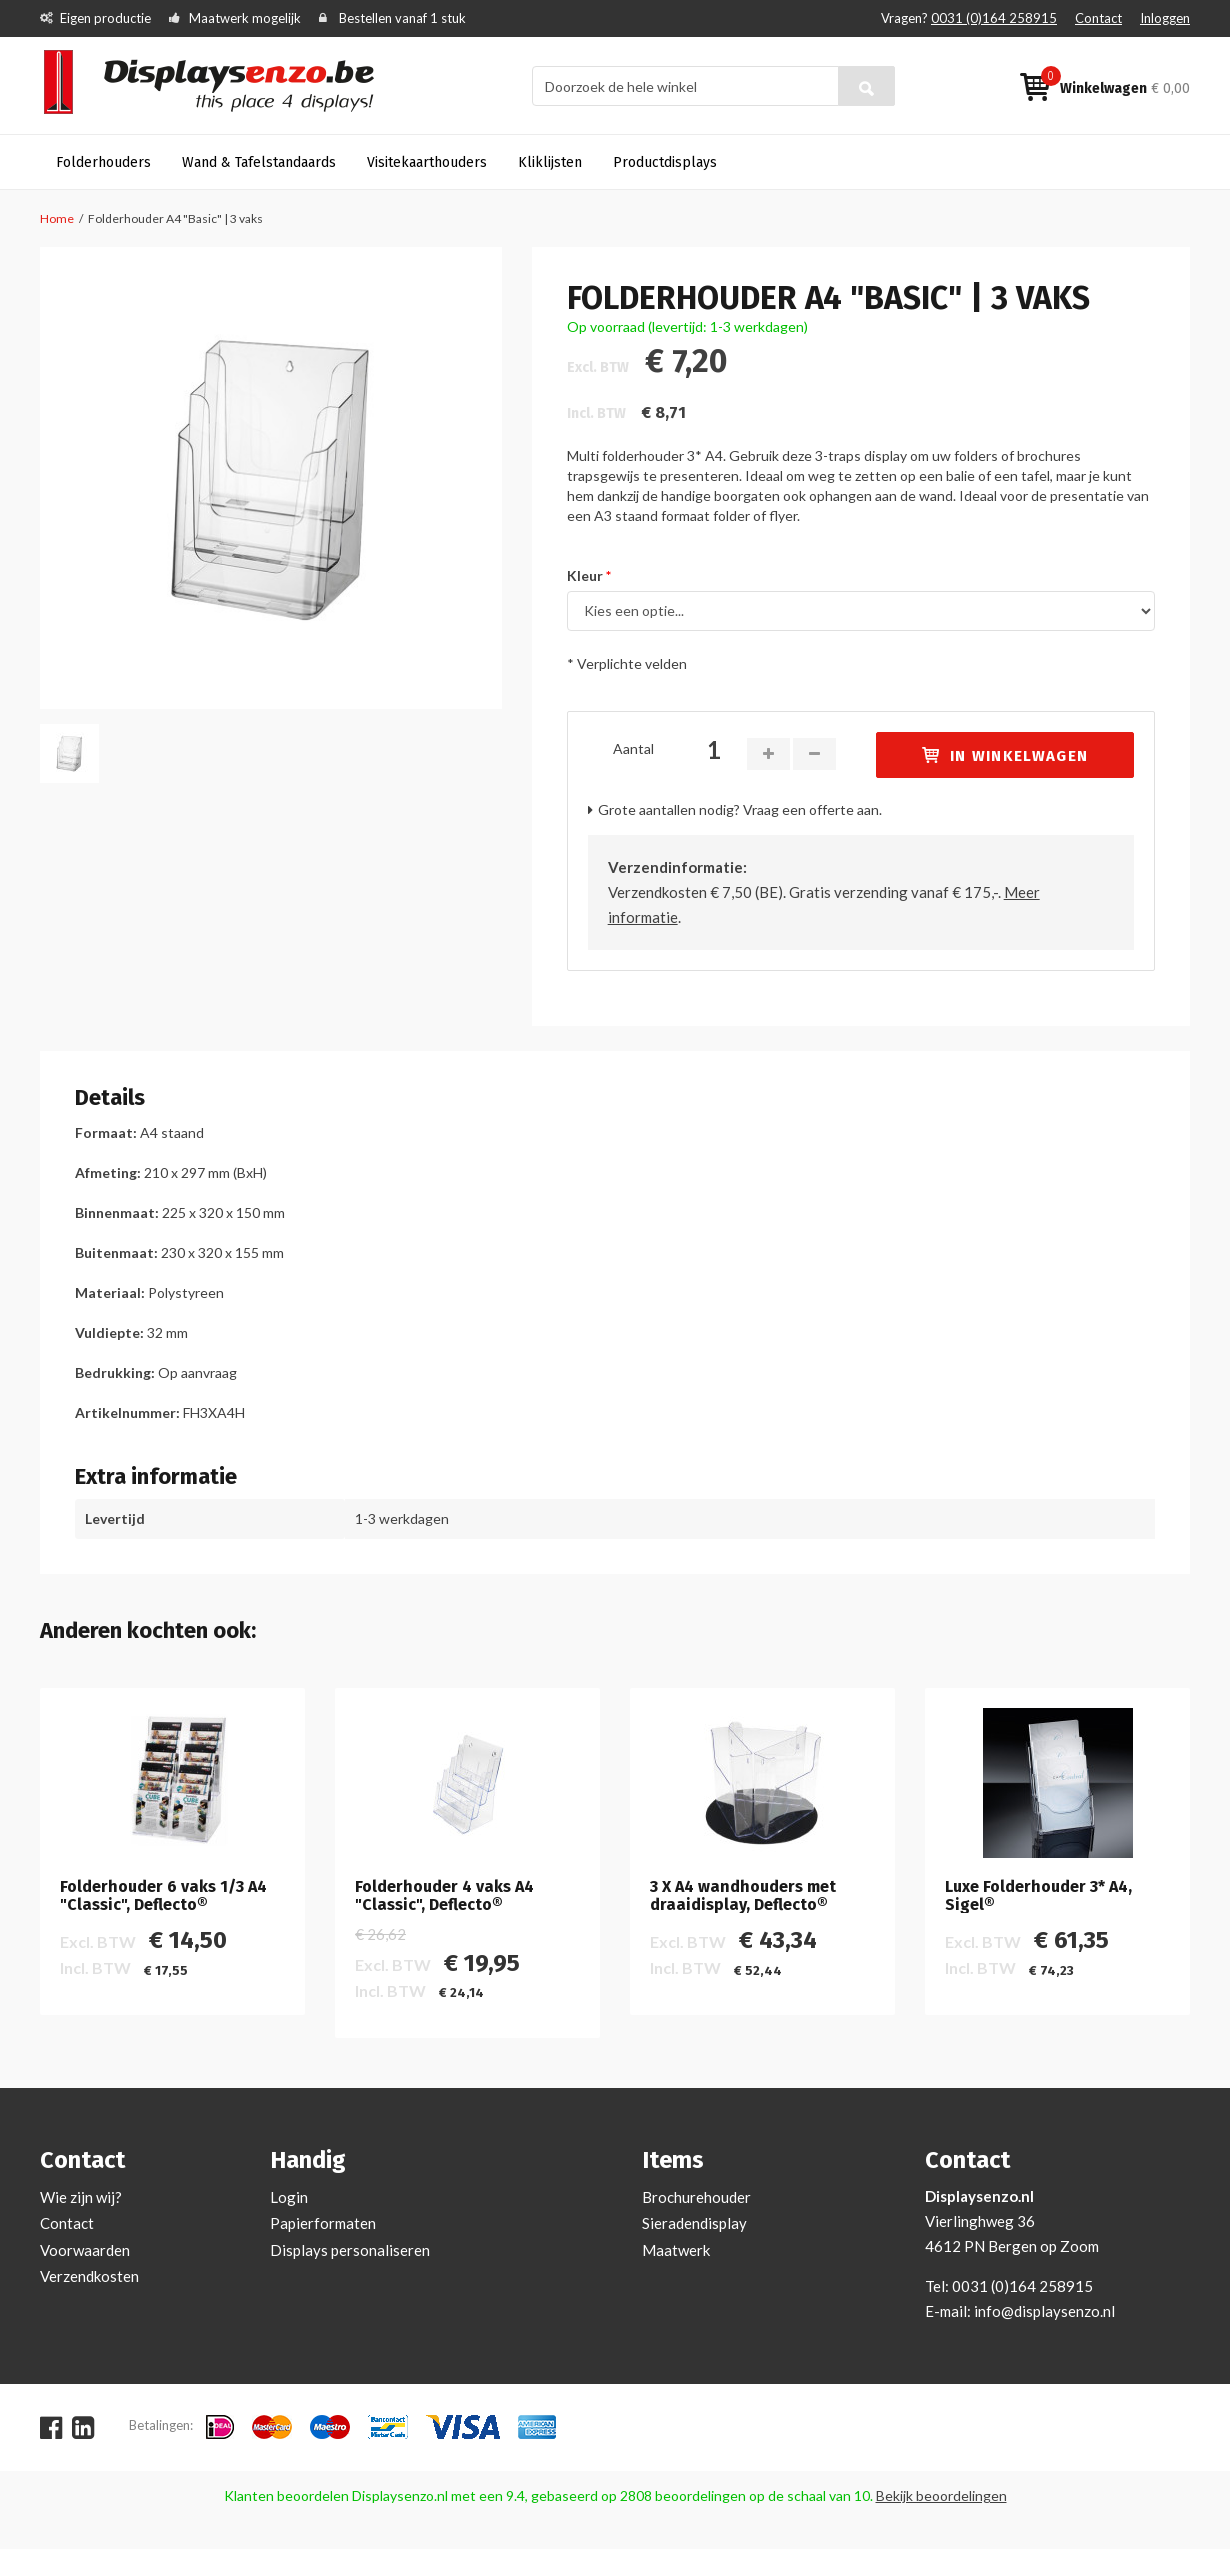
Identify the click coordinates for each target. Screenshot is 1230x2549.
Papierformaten (323, 2223)
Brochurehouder (696, 2197)
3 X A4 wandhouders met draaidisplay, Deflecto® (743, 1895)
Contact (1098, 18)
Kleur (585, 575)
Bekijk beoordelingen (941, 2495)
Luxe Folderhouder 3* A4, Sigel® (1038, 1895)
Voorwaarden (85, 2250)
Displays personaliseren (350, 2250)
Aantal (633, 748)
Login (289, 2197)
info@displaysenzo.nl (1044, 2311)
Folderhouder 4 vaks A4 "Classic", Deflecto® (444, 1895)
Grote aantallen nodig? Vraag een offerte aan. (740, 809)
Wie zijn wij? (81, 2197)
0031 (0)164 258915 (994, 18)
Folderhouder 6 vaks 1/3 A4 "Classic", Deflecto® (163, 1895)
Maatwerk (676, 2250)
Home (57, 218)
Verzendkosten (89, 2276)
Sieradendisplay (694, 2223)
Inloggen (1165, 18)
